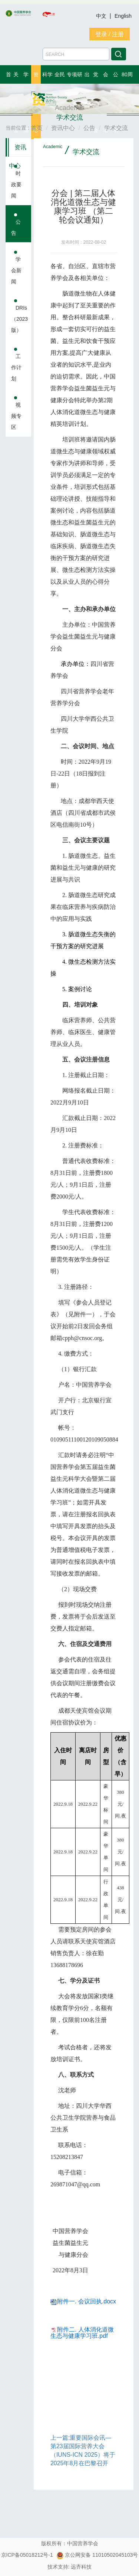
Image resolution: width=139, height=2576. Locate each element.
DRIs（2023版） (19, 319)
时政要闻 (16, 184)
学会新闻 (16, 270)
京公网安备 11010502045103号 (97, 2555)
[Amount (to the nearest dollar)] (76, 54)
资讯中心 (17, 150)
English (123, 16)
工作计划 (16, 367)
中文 (102, 16)
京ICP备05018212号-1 (27, 2555)
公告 (16, 227)
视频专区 (16, 416)
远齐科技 (81, 2567)
